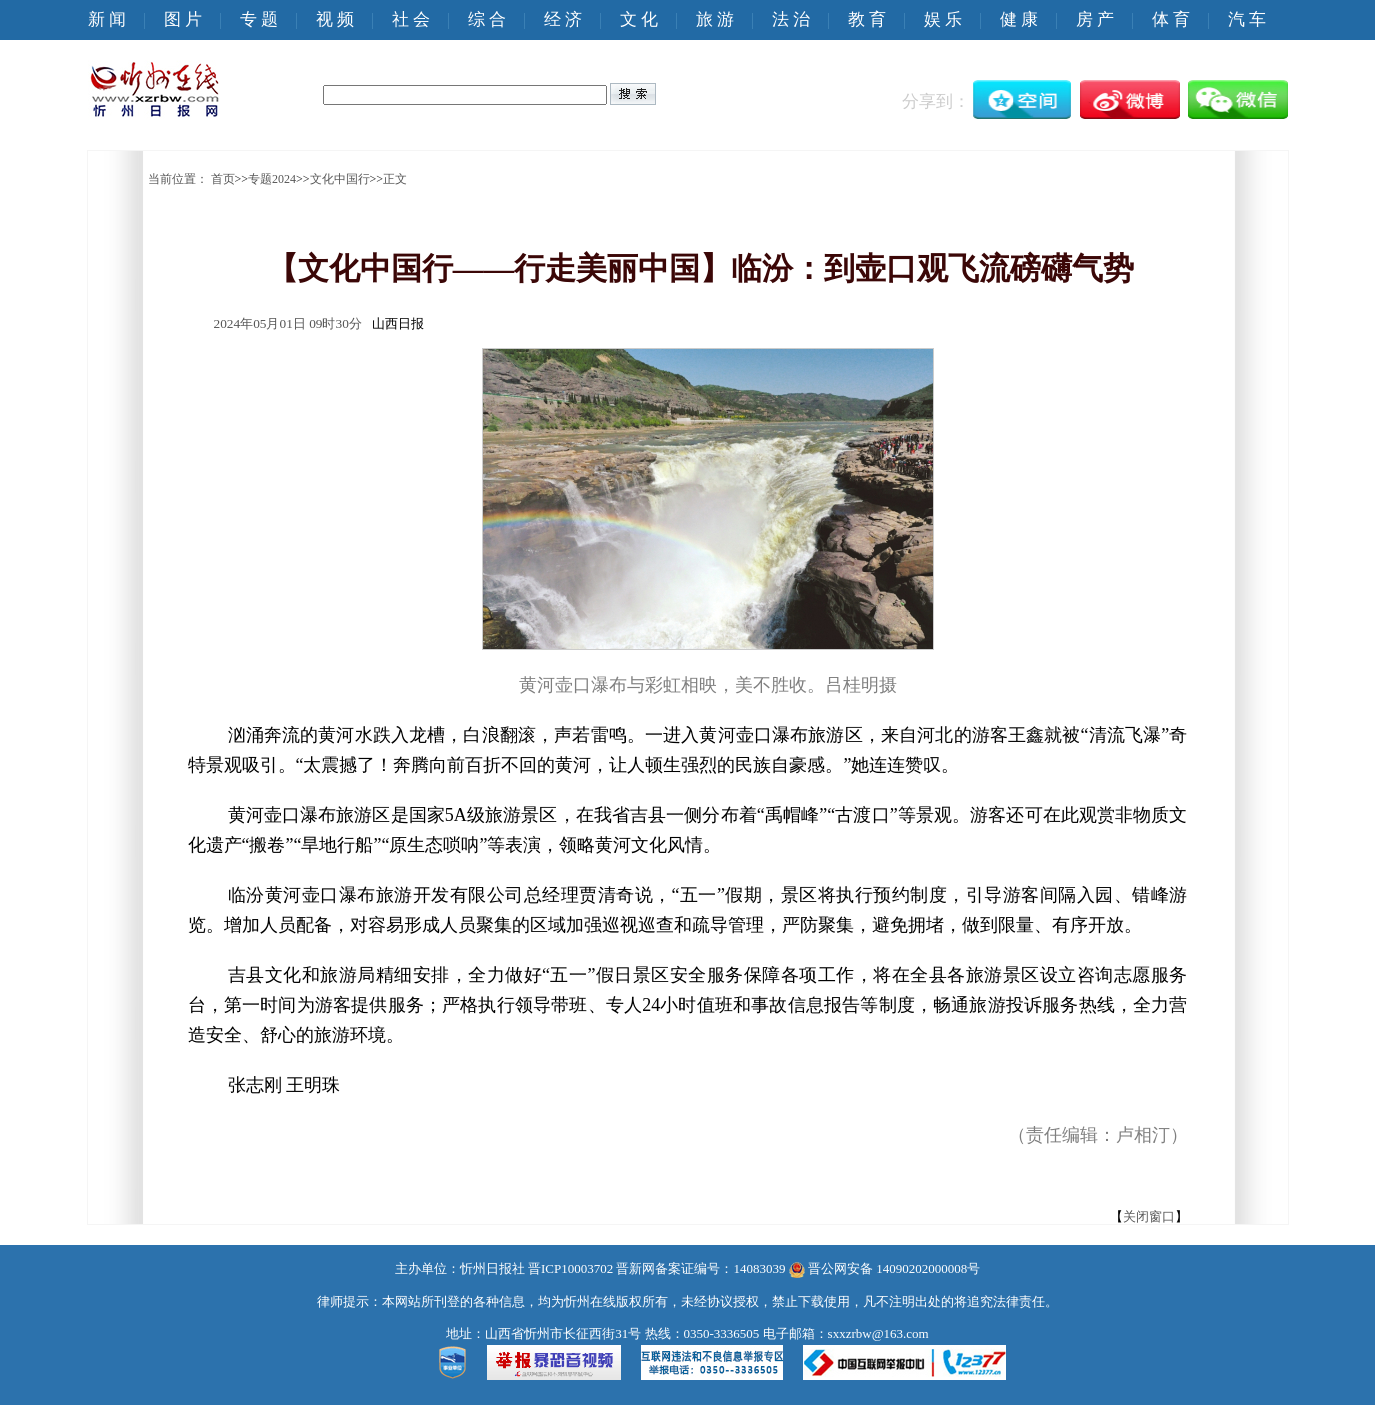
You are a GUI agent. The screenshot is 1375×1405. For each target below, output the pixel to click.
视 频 (335, 19)
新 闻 (107, 19)
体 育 (1171, 19)
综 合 (487, 19)
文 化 (639, 19)
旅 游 (715, 19)
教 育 (867, 19)
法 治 (791, 19)
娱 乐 (943, 19)
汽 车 (1247, 19)
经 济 (563, 19)
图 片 (183, 19)
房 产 (1095, 19)
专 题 (259, 19)
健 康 (1019, 19)
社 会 (411, 19)
